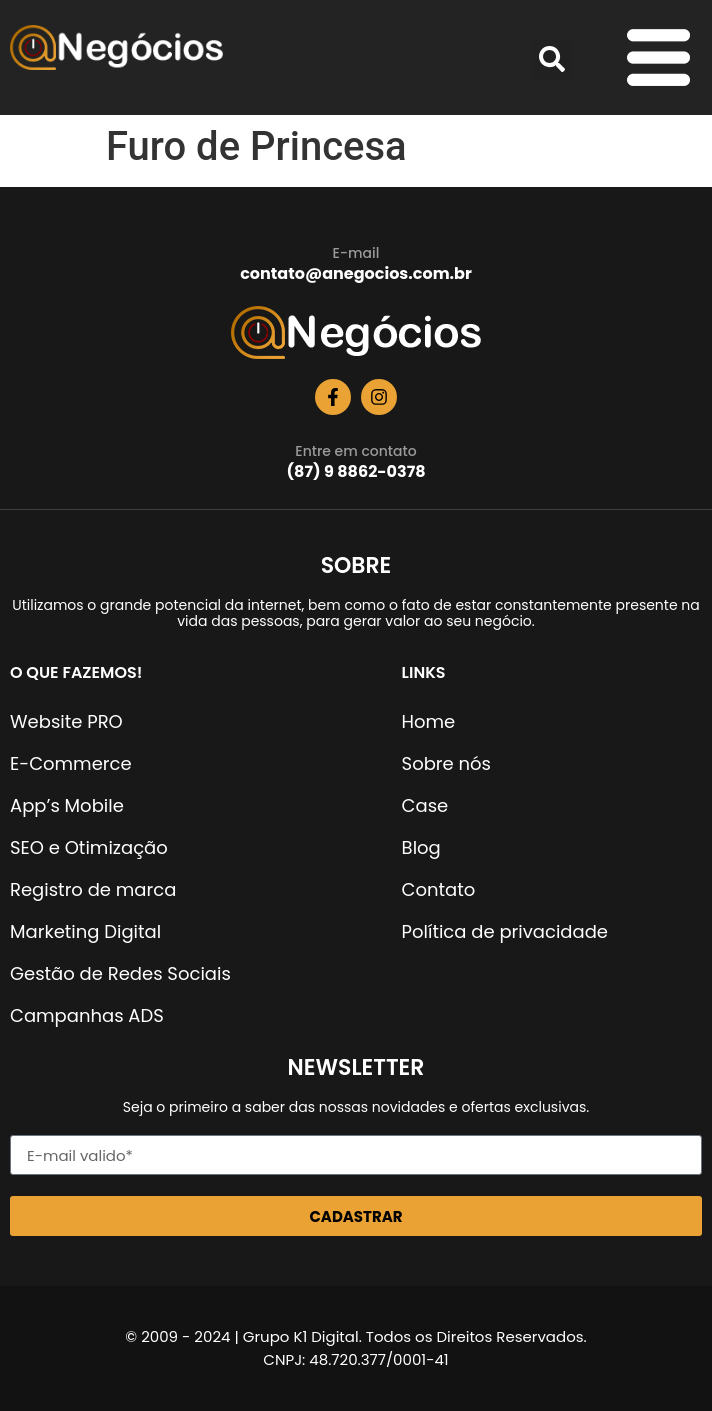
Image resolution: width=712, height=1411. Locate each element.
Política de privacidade (505, 931)
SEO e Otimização (89, 847)
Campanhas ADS (87, 1015)
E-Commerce (71, 763)
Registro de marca (93, 889)
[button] (552, 59)
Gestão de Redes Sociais (120, 973)
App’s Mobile (67, 805)
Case (425, 805)
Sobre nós (446, 763)
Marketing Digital (85, 931)
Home (429, 721)
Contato (439, 889)
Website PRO (66, 721)
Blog (421, 847)
